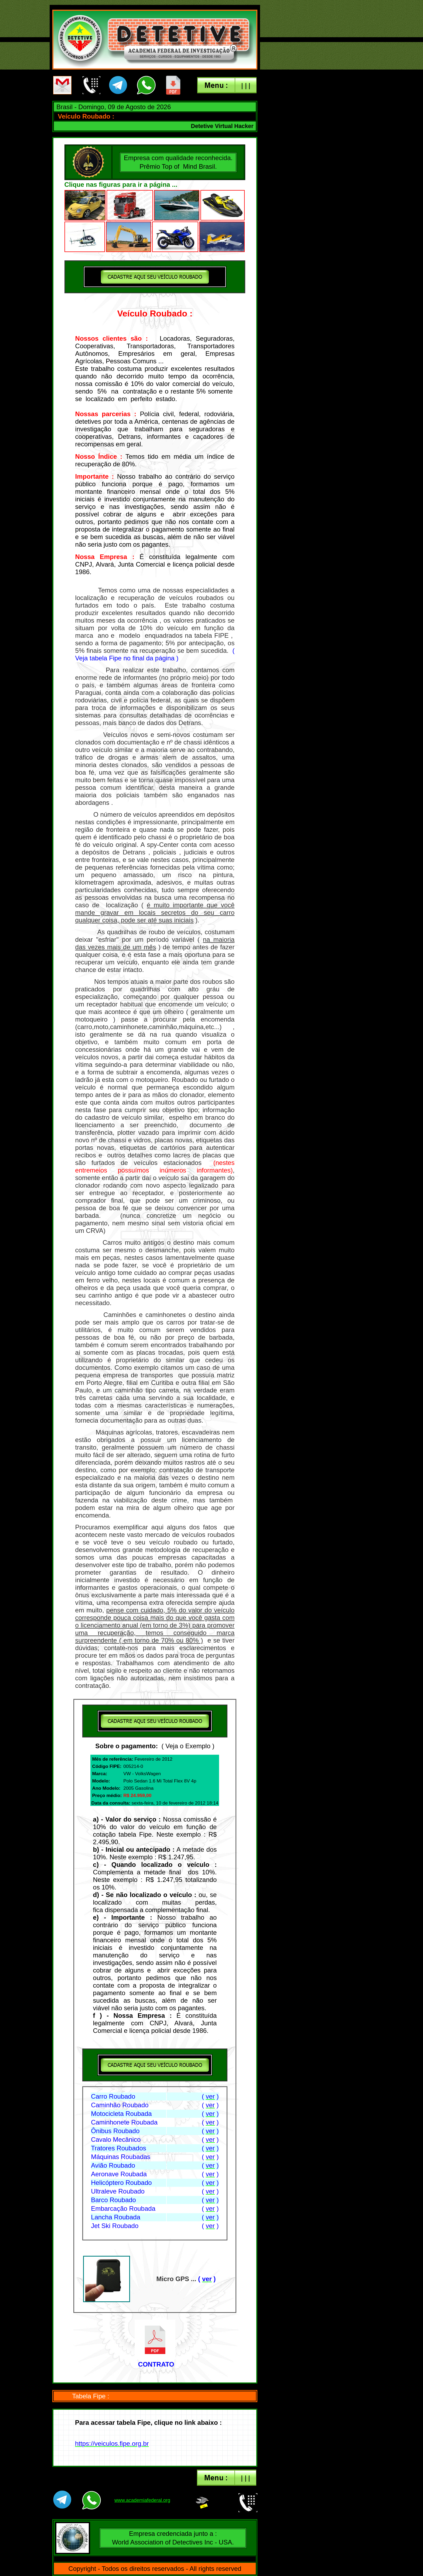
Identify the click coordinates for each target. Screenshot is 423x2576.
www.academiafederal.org (142, 2500)
